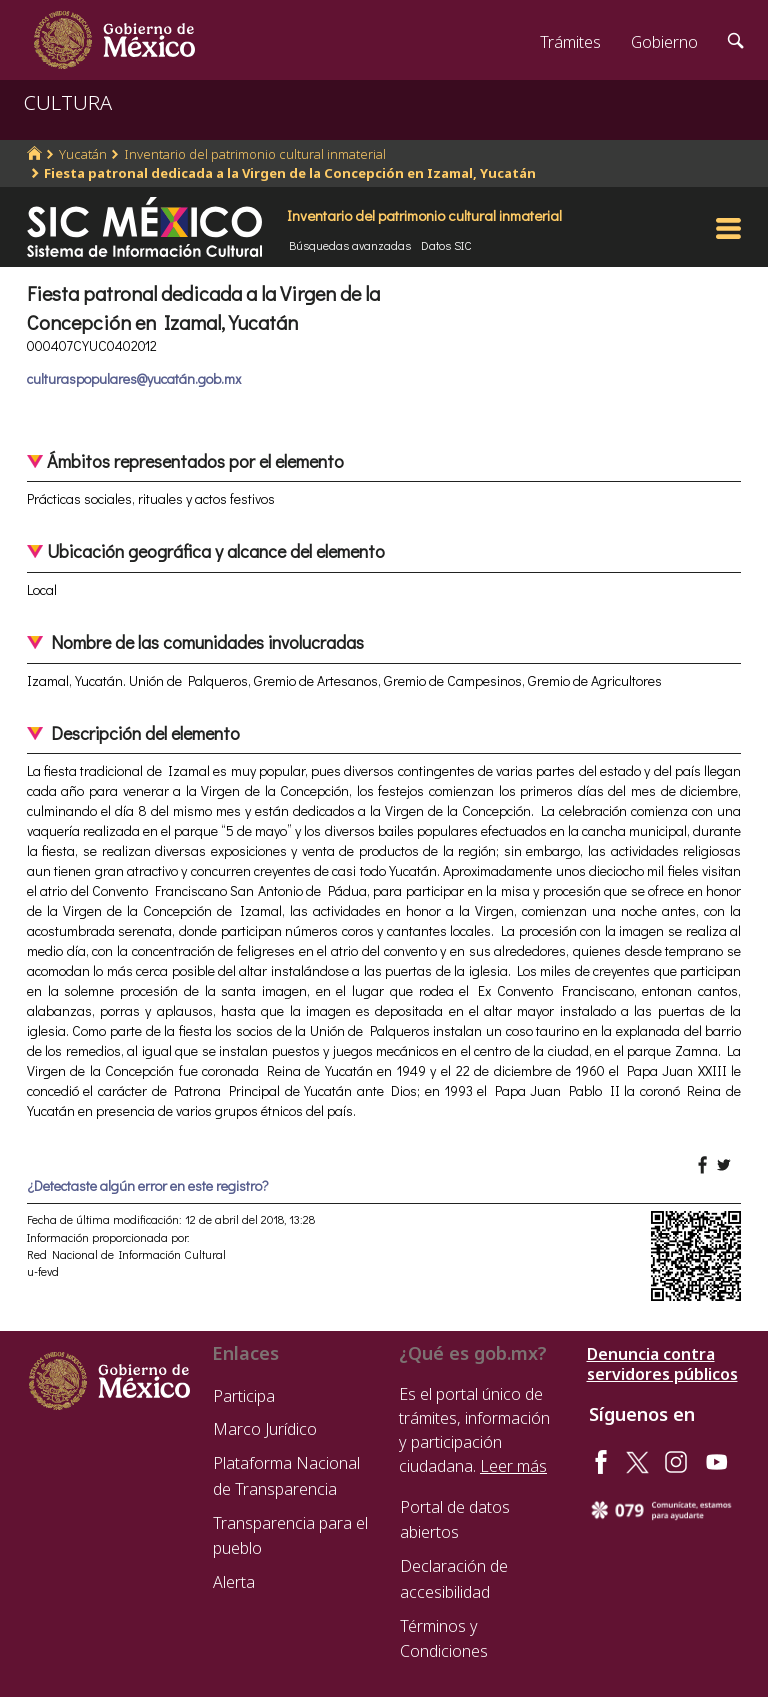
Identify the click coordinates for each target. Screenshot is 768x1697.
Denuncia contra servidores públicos (662, 1364)
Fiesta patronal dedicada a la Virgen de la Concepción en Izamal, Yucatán (290, 173)
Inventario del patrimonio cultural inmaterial (255, 154)
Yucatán (83, 154)
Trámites (570, 42)
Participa (244, 1396)
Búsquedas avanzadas (350, 245)
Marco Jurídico (265, 1429)
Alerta (234, 1582)
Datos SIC (446, 245)
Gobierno (664, 42)
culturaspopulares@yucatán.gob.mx (134, 378)
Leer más (513, 1466)
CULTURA (68, 102)
